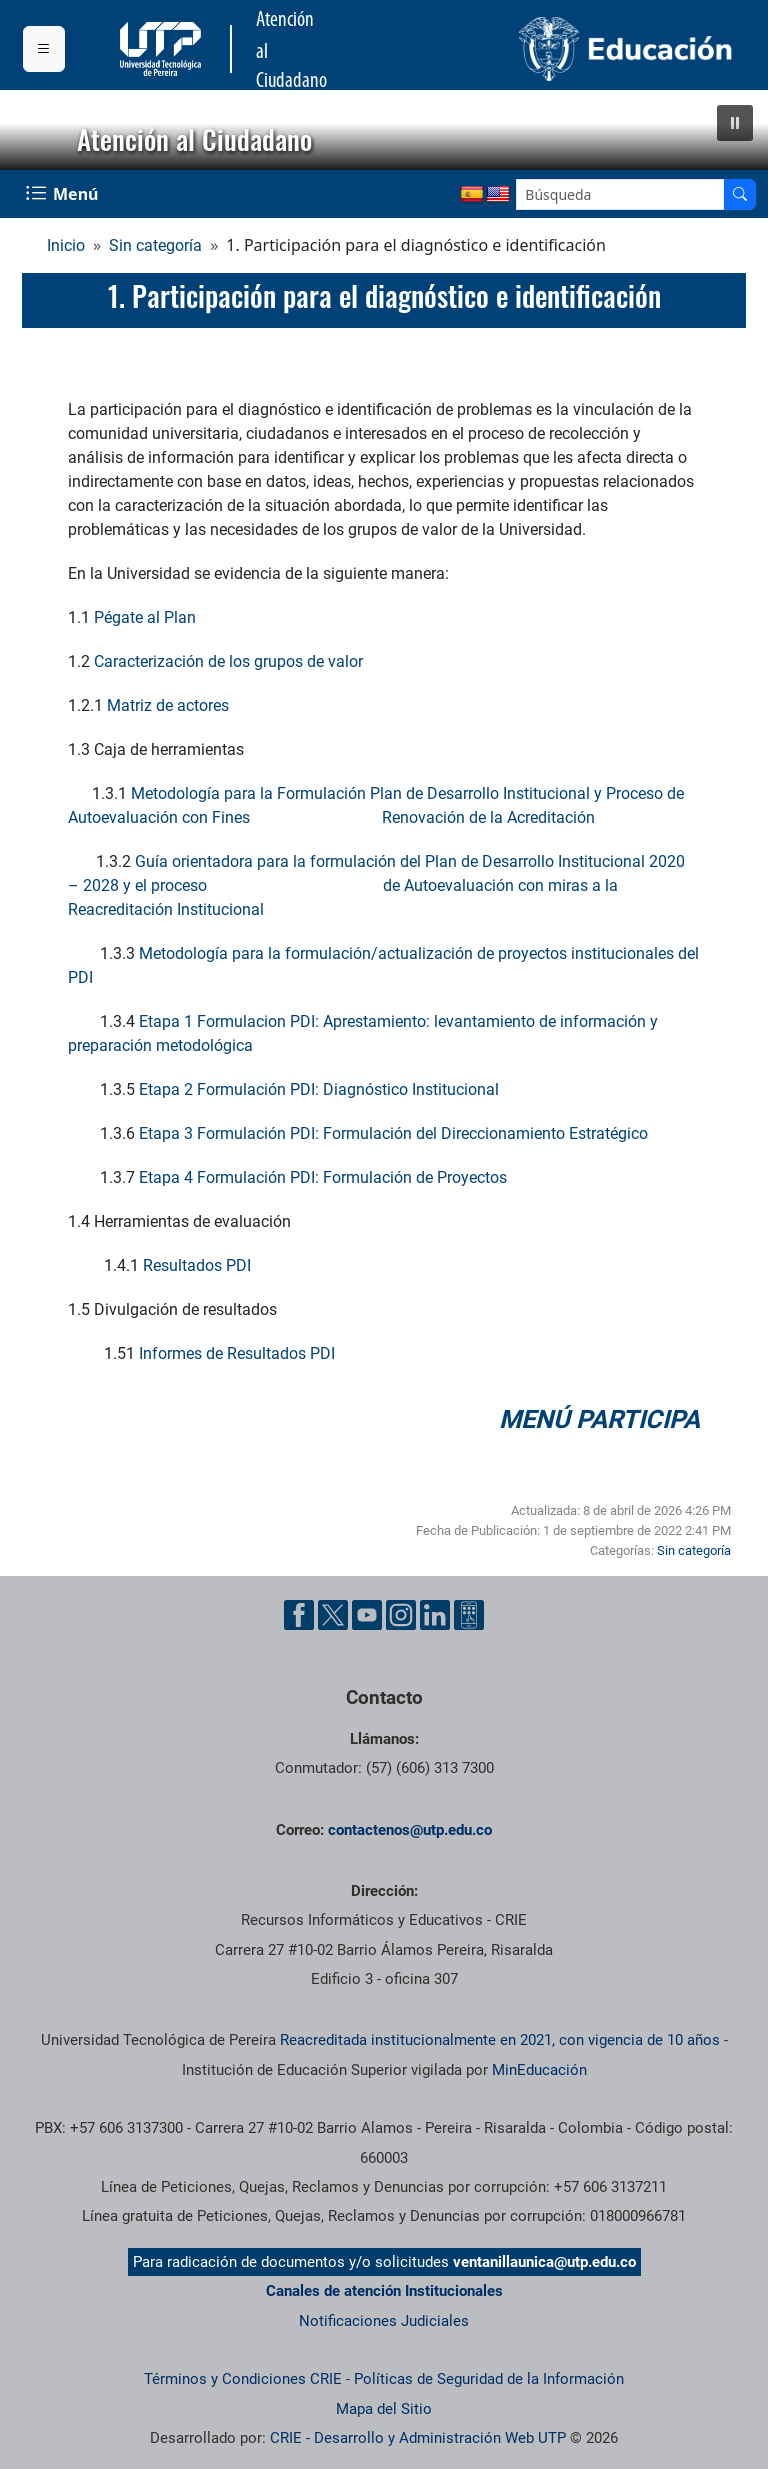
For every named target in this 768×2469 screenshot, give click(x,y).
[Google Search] (620, 194)
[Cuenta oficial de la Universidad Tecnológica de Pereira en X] (333, 1615)
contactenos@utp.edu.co (410, 1830)
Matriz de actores (168, 705)
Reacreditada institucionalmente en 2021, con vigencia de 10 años (500, 2040)
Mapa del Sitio (384, 2409)
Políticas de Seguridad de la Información (489, 2379)
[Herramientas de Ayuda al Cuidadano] (469, 1615)
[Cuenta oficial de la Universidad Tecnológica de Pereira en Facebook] (299, 1615)
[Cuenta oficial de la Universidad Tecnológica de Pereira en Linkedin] (435, 1615)
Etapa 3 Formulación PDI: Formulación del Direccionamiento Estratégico (393, 1133)
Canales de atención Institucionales (384, 2291)
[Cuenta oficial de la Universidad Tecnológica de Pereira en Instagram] (401, 1615)
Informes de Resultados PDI (239, 1353)
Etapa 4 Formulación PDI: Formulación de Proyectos (323, 1177)
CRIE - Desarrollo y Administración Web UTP (418, 2438)
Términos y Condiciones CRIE (243, 2379)
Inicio (66, 245)
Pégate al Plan (145, 617)
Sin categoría (155, 245)
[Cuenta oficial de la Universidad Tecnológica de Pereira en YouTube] (367, 1615)
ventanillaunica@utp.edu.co (544, 2262)
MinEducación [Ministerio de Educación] (539, 2070)
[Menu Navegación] (64, 194)
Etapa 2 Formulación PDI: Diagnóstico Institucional (319, 1089)
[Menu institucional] (44, 49)
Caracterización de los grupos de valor (228, 661)
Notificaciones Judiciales (384, 2321)
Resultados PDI (197, 1265)
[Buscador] (740, 194)
